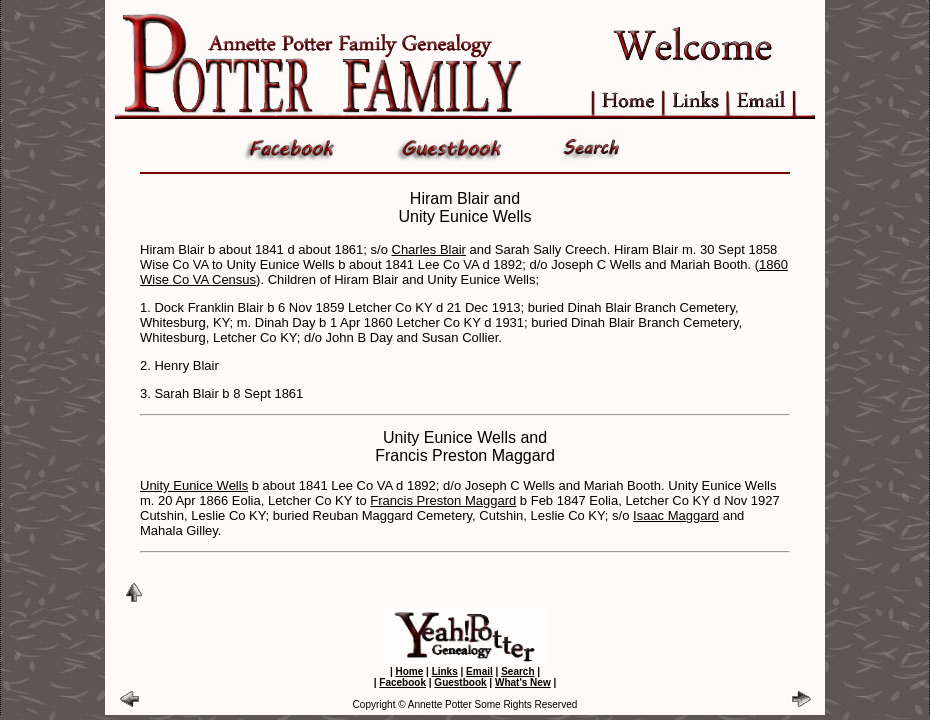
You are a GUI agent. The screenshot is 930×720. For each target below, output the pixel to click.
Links (445, 671)
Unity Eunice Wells (194, 485)
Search (517, 671)
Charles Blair (429, 249)
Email (479, 671)
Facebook (402, 682)
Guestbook (460, 682)
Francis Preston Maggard (443, 500)
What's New (523, 682)
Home (409, 671)
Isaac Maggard (676, 515)
